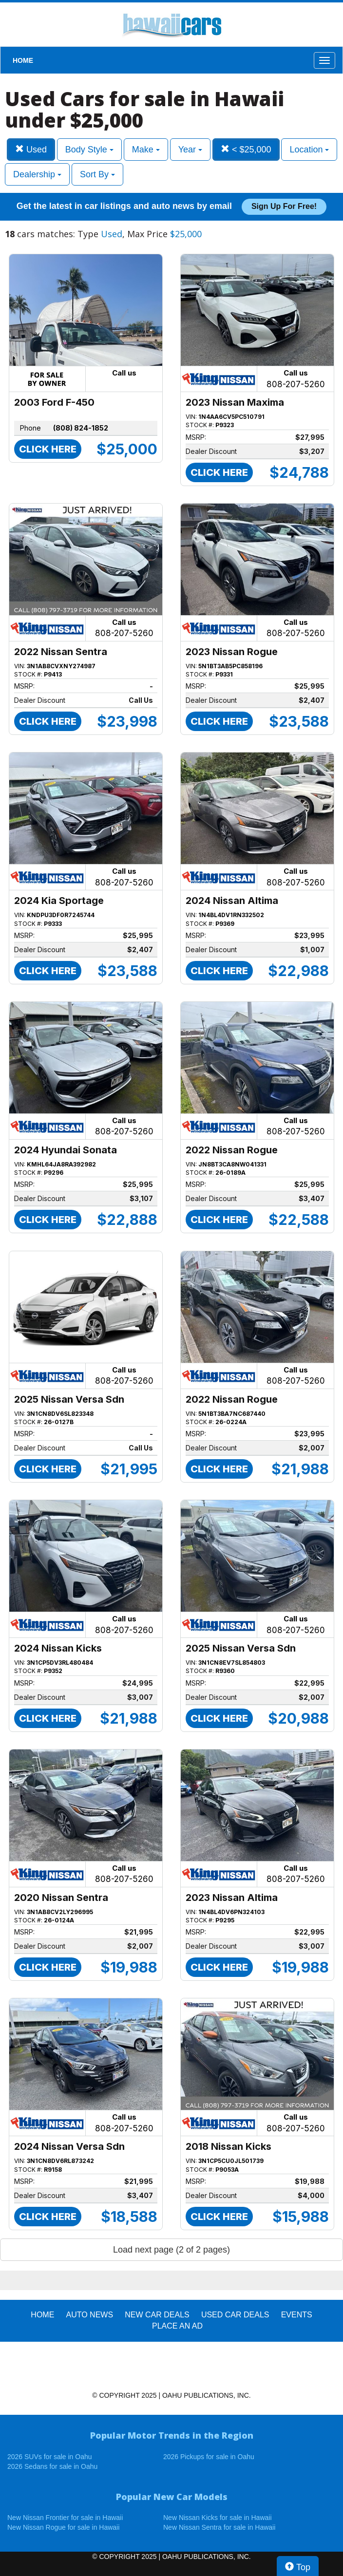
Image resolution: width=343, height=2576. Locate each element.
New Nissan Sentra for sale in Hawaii (219, 2527)
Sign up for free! (284, 206)
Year (190, 149)
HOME (23, 60)
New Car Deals (157, 2315)
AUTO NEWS (90, 2315)
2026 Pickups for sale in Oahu (208, 2457)
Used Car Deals (235, 2315)
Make (146, 149)
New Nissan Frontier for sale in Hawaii (65, 2517)
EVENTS (296, 2315)
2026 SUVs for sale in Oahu (49, 2457)
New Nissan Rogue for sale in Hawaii (63, 2527)
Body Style (89, 149)
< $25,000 (246, 149)
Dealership (37, 174)
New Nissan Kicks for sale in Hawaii (217, 2517)
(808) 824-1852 (80, 428)
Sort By (97, 174)
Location (309, 149)
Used (31, 149)
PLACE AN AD (177, 2326)
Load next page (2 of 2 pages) (171, 2250)
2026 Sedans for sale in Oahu (52, 2466)
